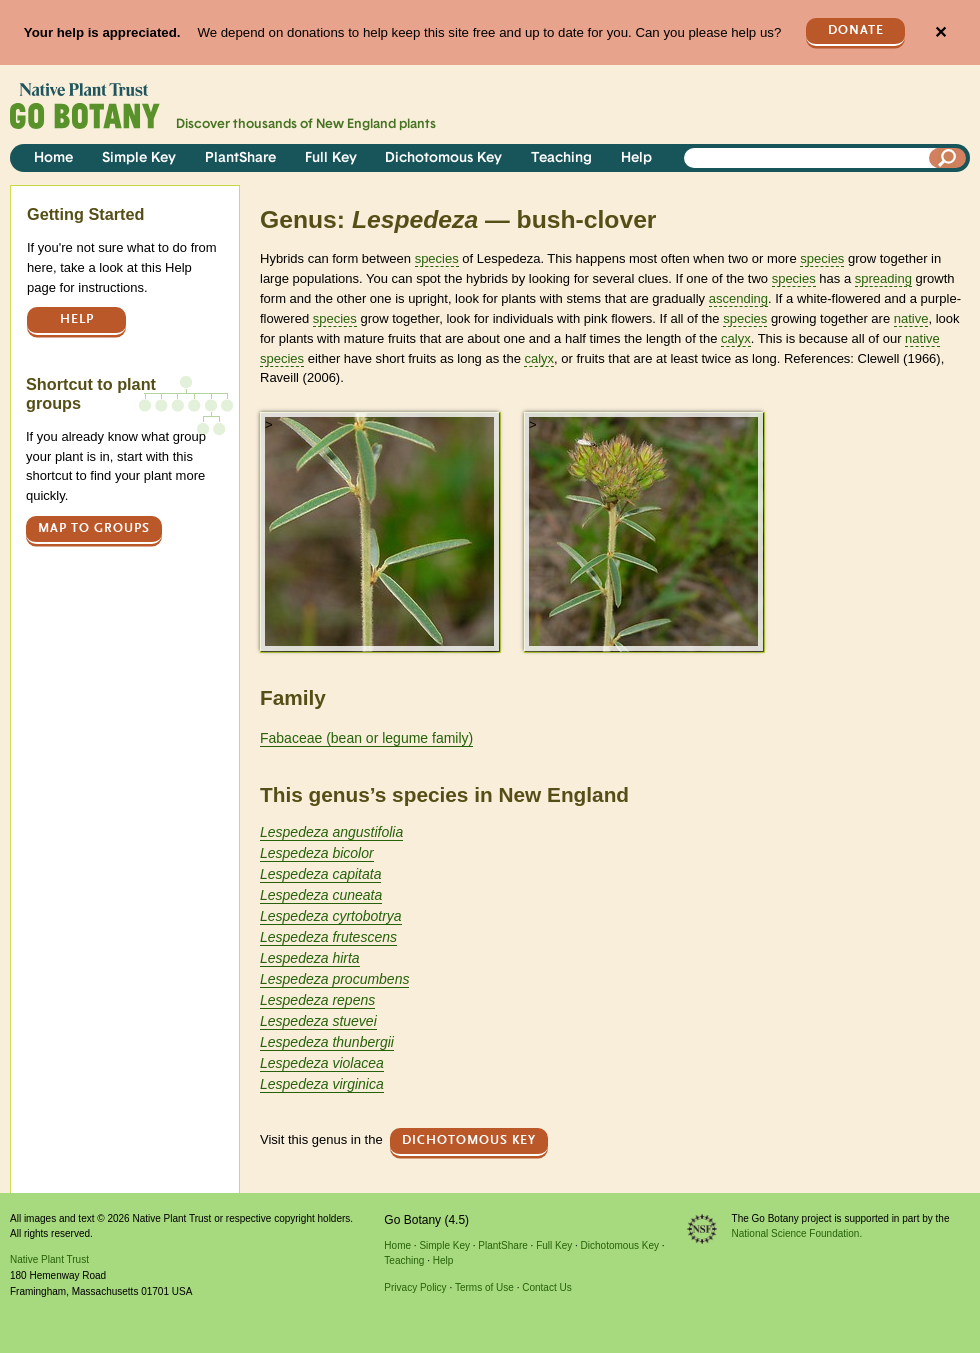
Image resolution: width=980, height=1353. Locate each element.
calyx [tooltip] (736, 338)
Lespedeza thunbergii (327, 1042)
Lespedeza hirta (310, 958)
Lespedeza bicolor (317, 853)
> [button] (269, 424)
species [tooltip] (437, 258)
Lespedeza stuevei (318, 1021)
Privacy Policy (415, 1287)
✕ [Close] (940, 32)
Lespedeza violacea (322, 1063)
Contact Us (546, 1287)
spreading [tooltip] (883, 278)
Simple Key (139, 158)
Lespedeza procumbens (334, 979)
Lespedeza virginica (322, 1084)
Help (636, 158)
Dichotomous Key (443, 158)
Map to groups (94, 528)
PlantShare (240, 158)
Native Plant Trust (49, 1259)
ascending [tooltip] (738, 298)
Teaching (561, 158)
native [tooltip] (911, 318)
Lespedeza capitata (320, 874)
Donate (856, 30)
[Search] (948, 158)
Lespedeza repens (317, 1000)
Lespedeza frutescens (328, 937)
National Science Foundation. (797, 1233)
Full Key (331, 158)
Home (53, 158)
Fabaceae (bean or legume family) (366, 738)
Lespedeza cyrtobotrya (331, 916)
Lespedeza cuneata (321, 895)
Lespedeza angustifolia (331, 832)
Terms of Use (484, 1287)
